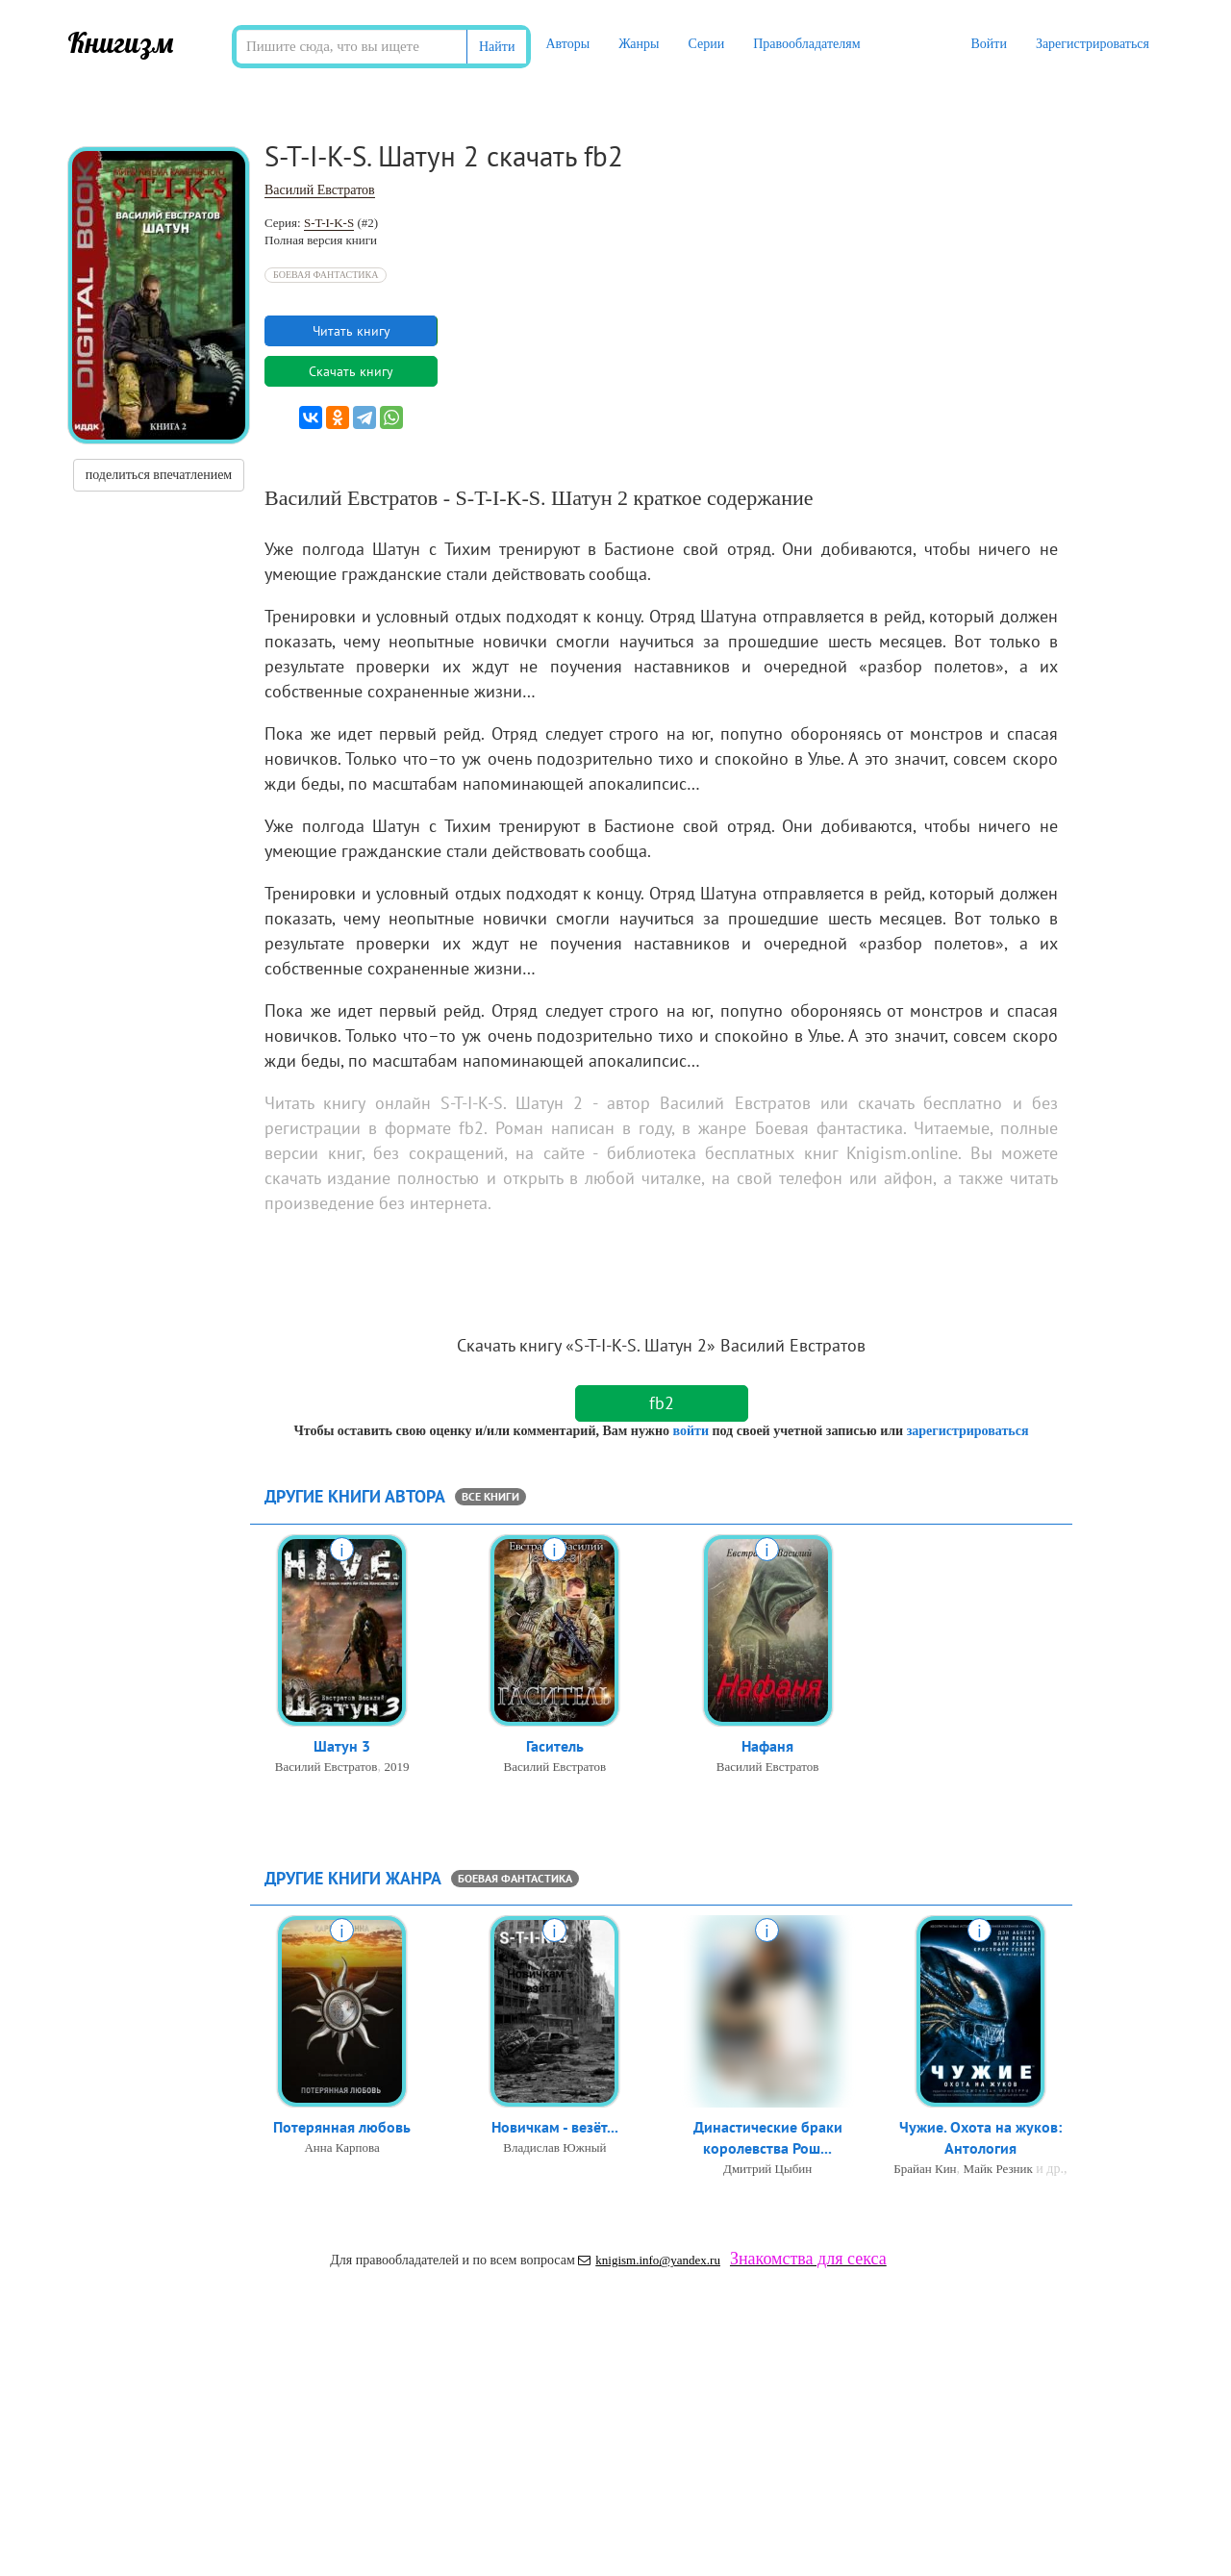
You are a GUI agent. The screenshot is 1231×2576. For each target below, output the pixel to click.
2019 (396, 1767)
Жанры (638, 44)
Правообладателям (806, 44)
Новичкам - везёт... (554, 2127)
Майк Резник (998, 2170)
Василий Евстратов (319, 190)
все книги (490, 1496)
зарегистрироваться (968, 1431)
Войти (988, 44)
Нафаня (767, 1746)
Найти (497, 46)
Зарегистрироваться (1092, 44)
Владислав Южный (554, 2148)
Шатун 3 (342, 1746)
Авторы (567, 44)
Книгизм (120, 42)
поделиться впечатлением (159, 474)
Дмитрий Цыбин (767, 2170)
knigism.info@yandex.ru (649, 2260)
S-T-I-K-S (329, 222)
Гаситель (555, 1746)
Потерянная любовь (342, 2127)
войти (690, 1431)
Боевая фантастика (325, 274)
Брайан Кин (924, 2170)
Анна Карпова (341, 2148)
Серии (706, 44)
